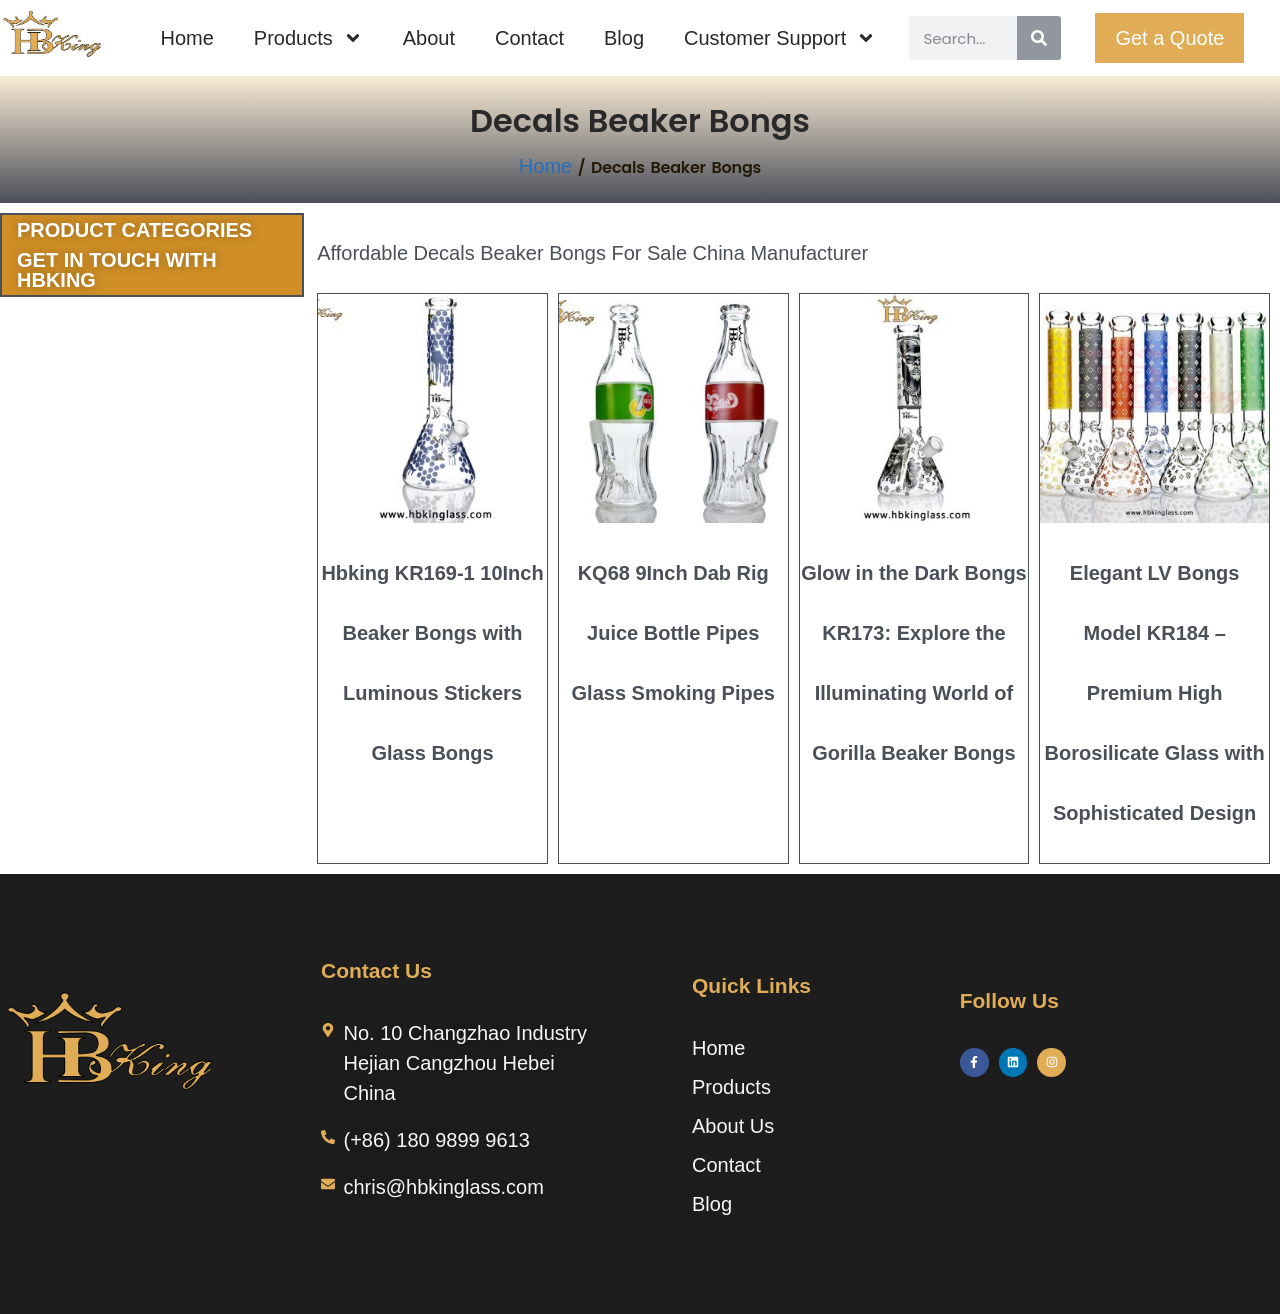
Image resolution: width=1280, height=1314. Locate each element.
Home (186, 38)
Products (308, 38)
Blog (624, 38)
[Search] (1039, 38)
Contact (529, 38)
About (429, 38)
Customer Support (780, 38)
